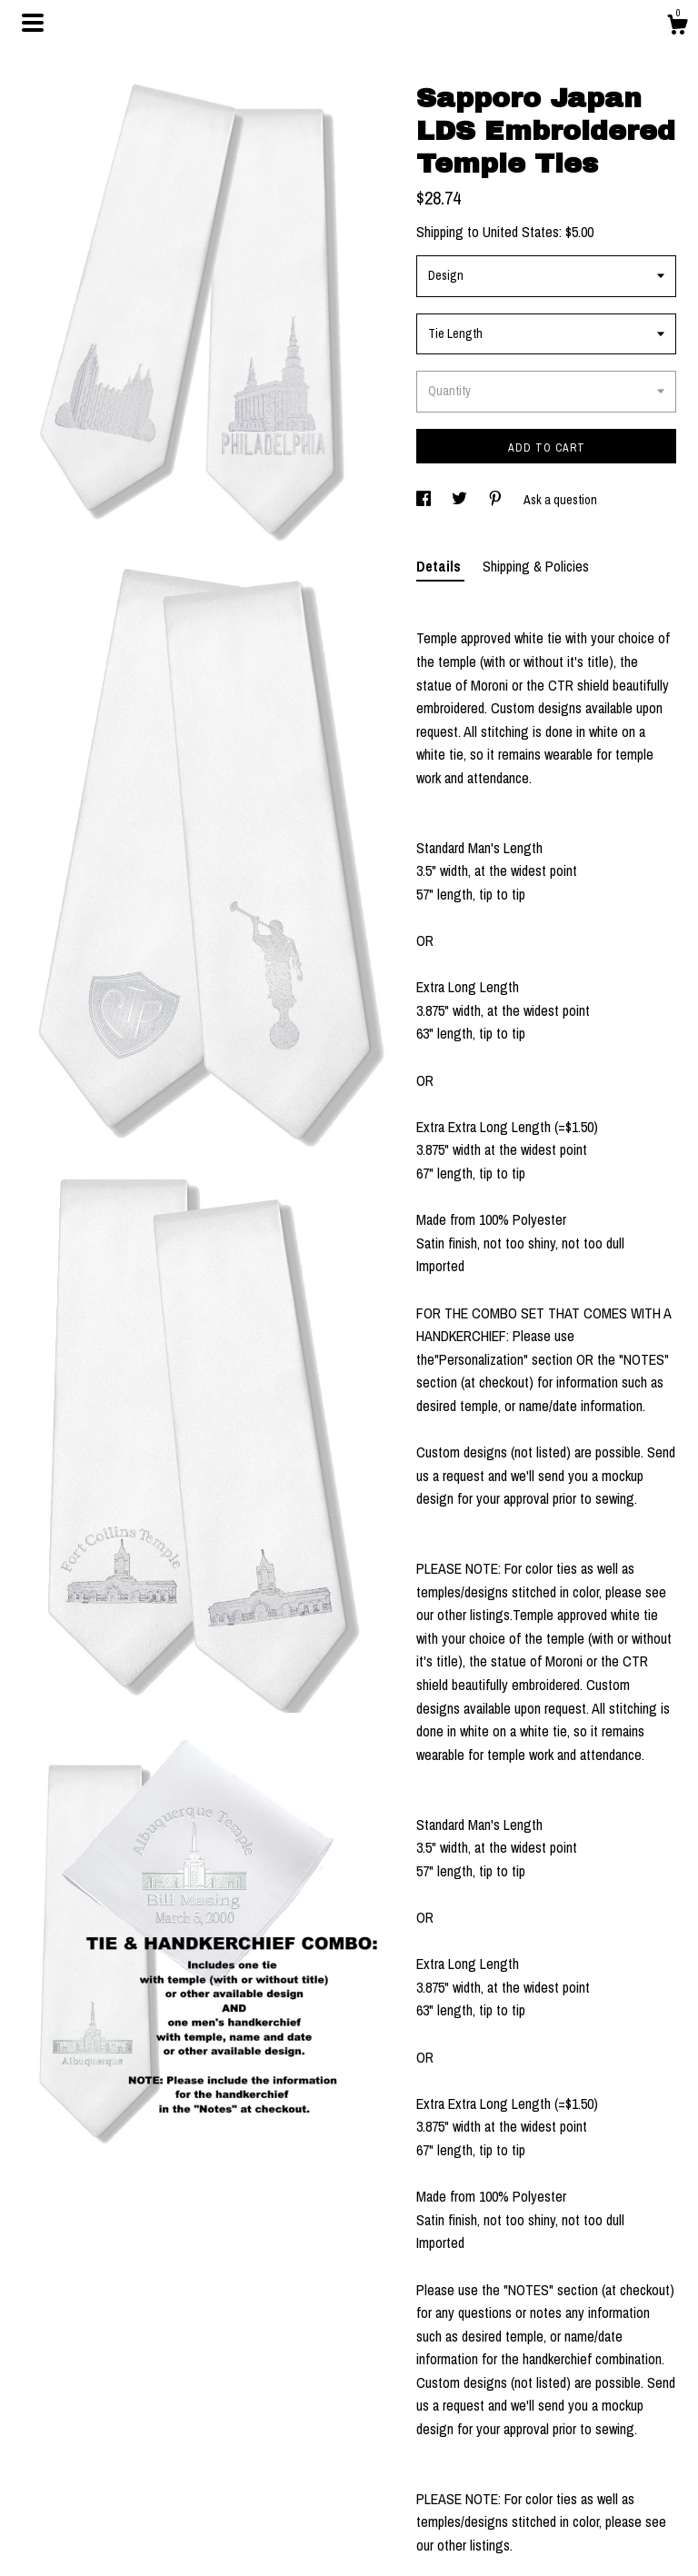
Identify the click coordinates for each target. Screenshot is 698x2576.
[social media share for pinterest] (496, 500)
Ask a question (560, 500)
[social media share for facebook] (425, 500)
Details (440, 566)
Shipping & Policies (536, 566)
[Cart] (677, 27)
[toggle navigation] (33, 23)
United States (521, 232)
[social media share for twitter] (461, 500)
